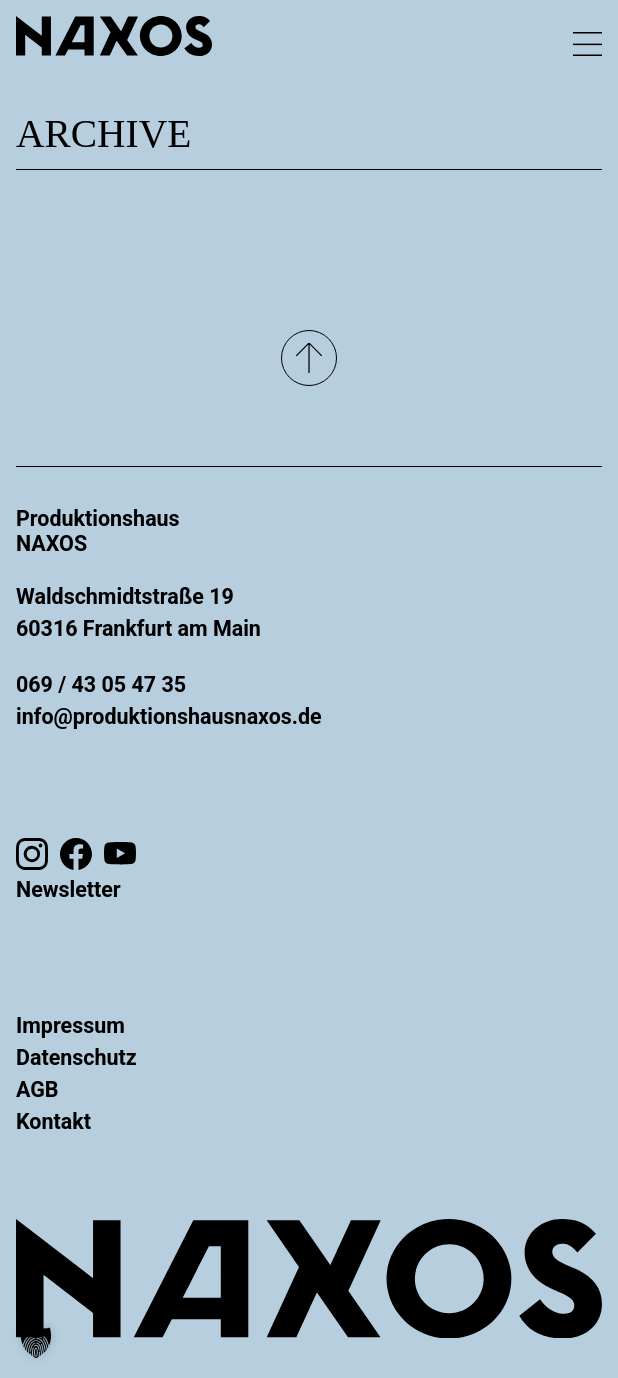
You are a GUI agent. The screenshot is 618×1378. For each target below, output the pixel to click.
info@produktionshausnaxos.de (169, 716)
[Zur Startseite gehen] (114, 36)
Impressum (70, 1025)
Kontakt (53, 1121)
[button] (36, 1342)
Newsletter (68, 889)
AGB (37, 1089)
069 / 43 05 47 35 (101, 684)
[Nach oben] (309, 358)
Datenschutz (76, 1057)
